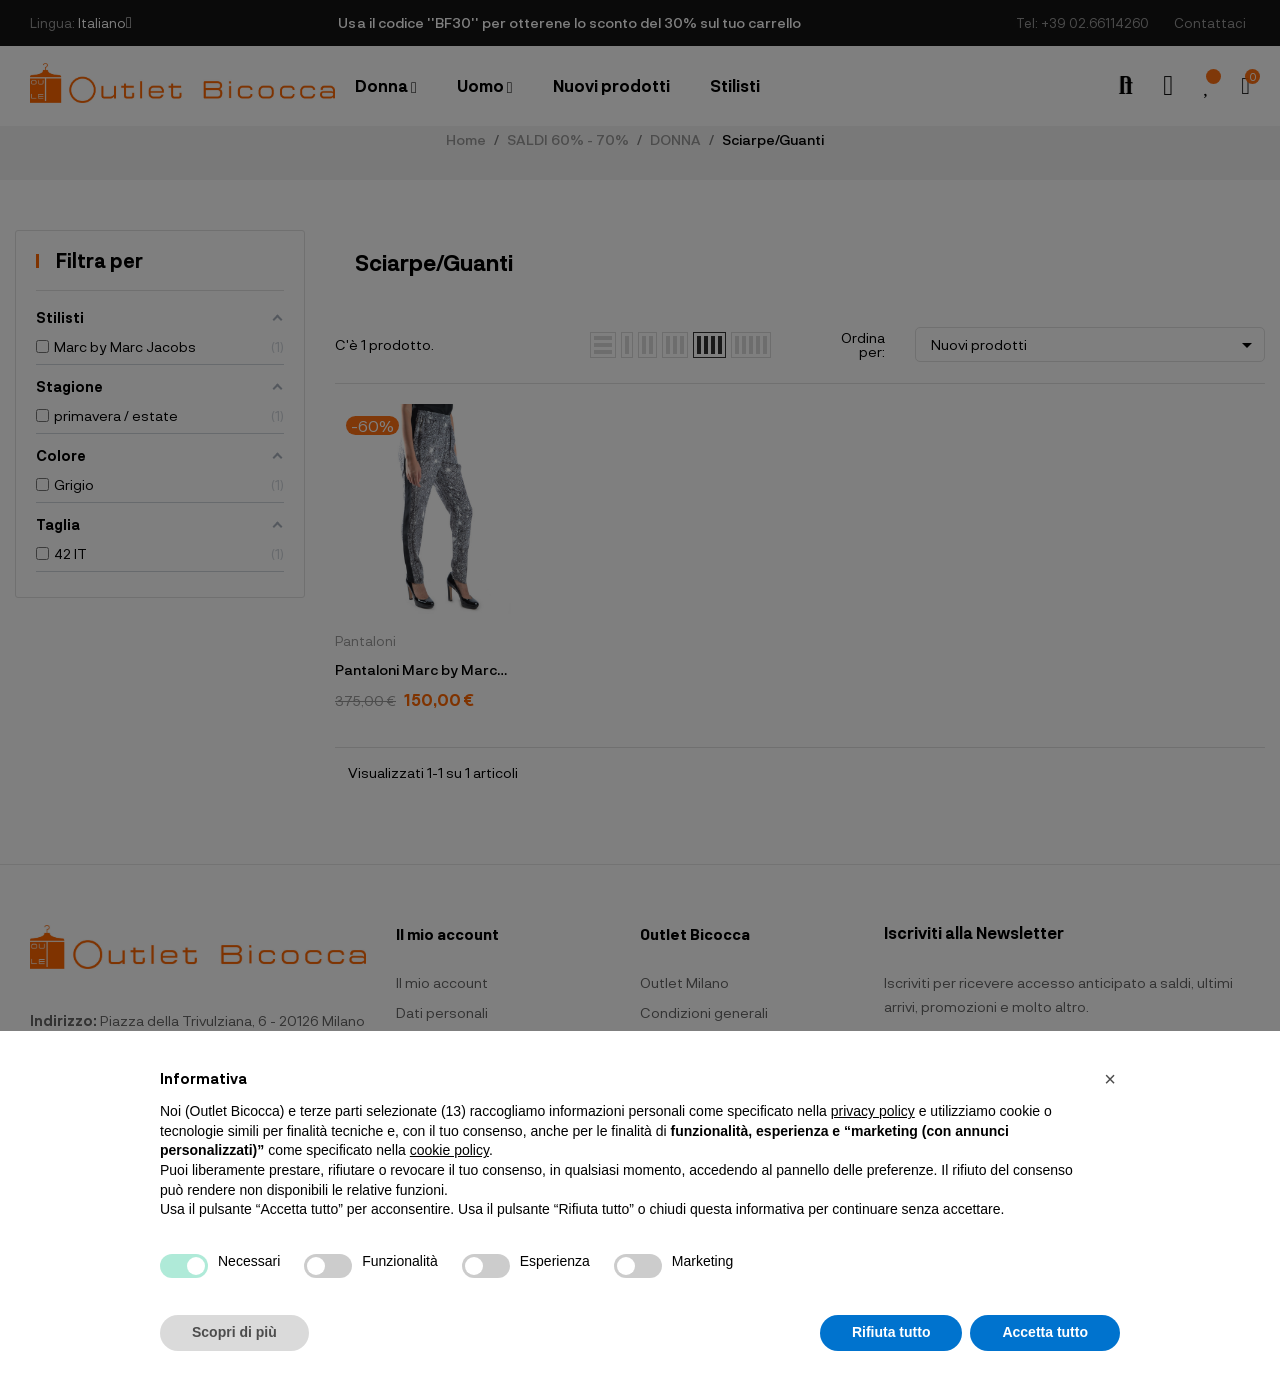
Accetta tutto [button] (1045, 1332)
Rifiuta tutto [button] (891, 1332)
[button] (1110, 1079)
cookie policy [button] (449, 1150)
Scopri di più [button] (234, 1332)
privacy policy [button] (873, 1111)
